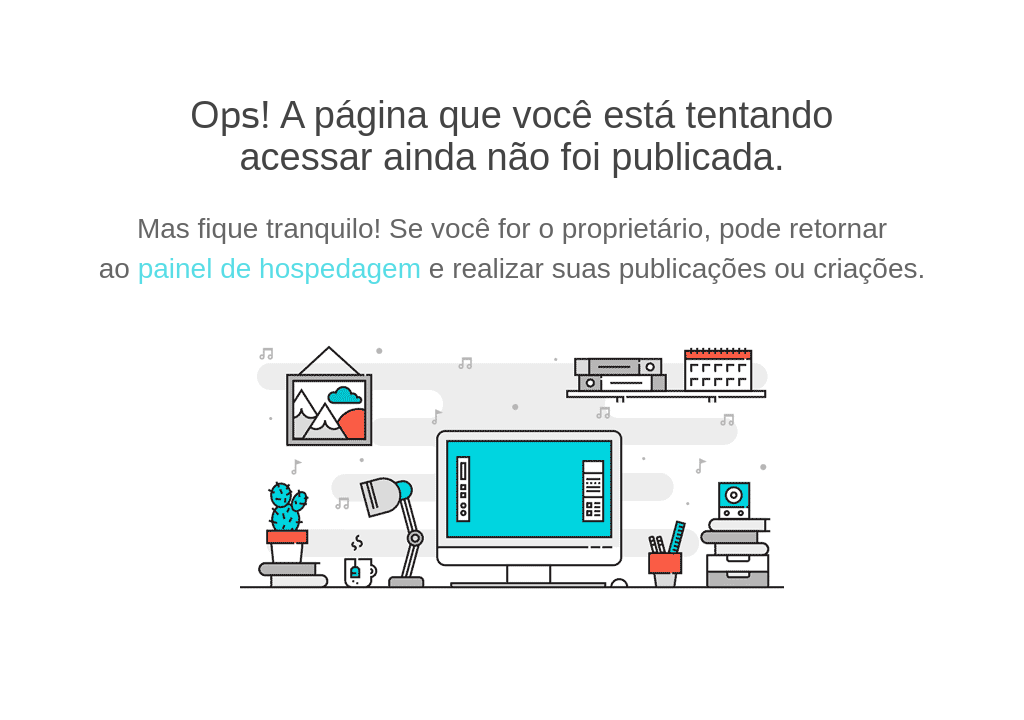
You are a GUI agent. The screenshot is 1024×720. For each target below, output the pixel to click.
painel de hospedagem (279, 268)
